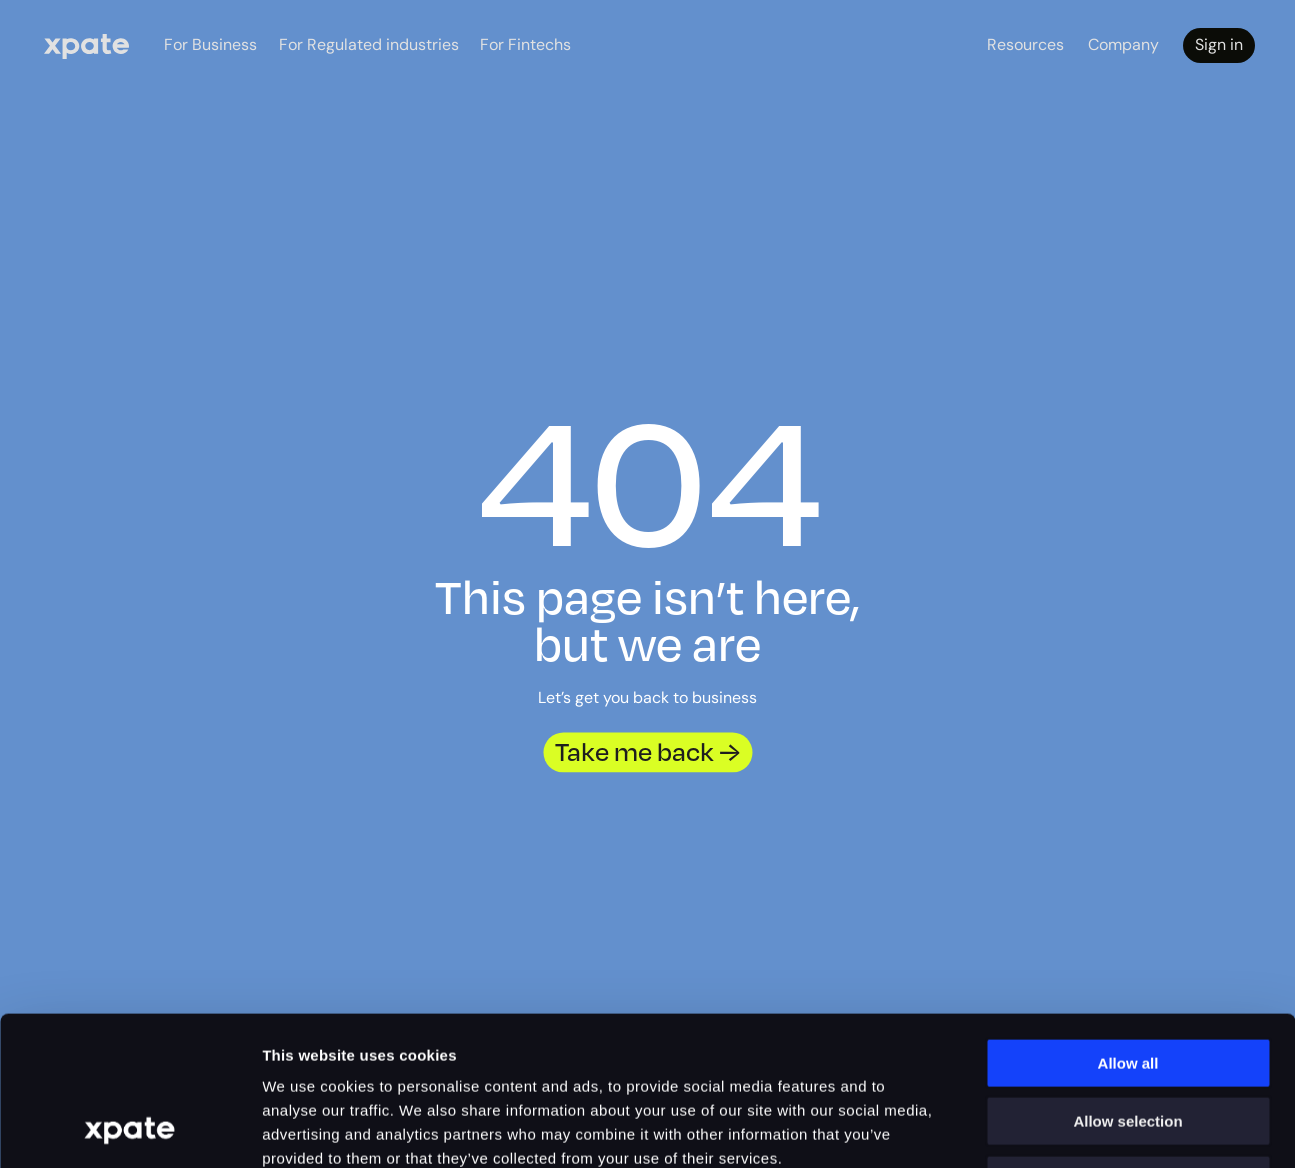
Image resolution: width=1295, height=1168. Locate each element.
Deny (1128, 1040)
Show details (1149, 1128)
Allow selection (1127, 982)
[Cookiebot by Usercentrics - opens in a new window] (129, 1129)
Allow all (1128, 923)
